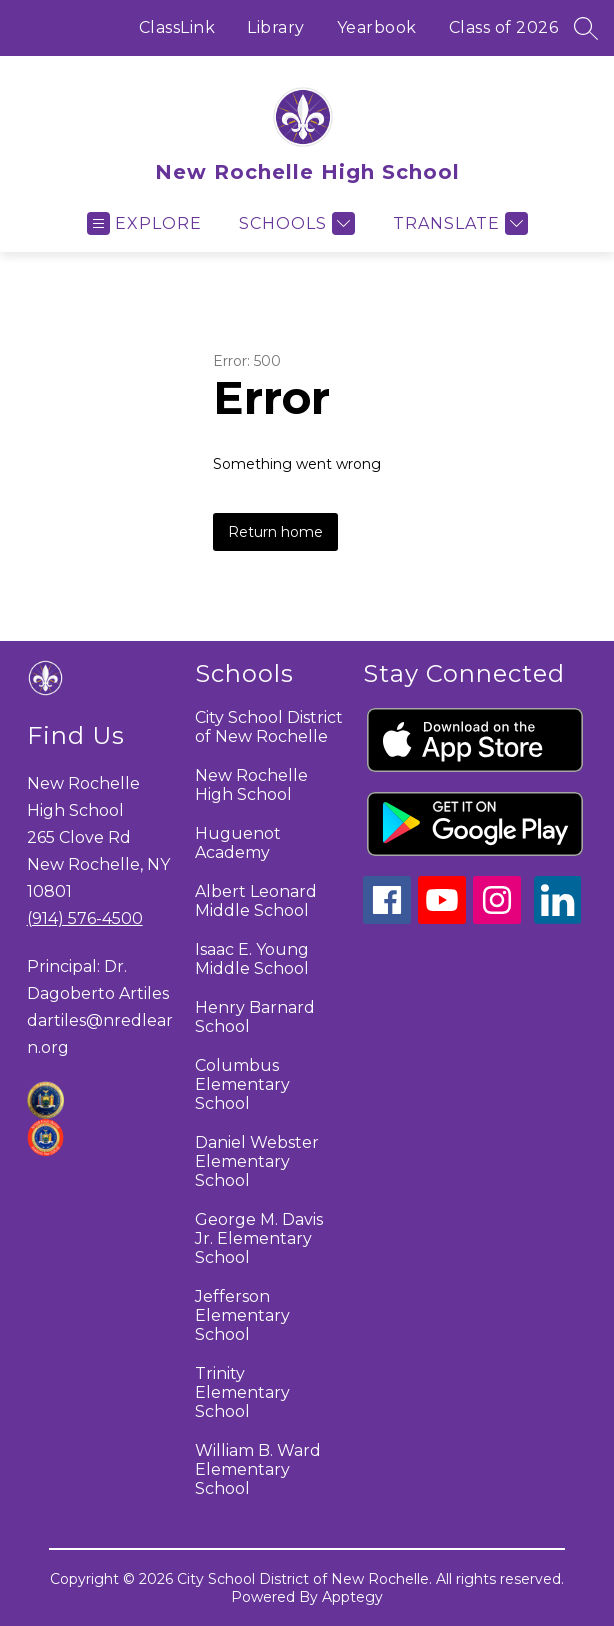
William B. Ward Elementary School (258, 1469)
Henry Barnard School (255, 1017)
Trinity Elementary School (242, 1392)
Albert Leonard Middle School (256, 901)
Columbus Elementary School (242, 1084)
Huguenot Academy (238, 843)
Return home (275, 532)
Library (276, 27)
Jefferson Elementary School (242, 1315)
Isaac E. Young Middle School (252, 959)
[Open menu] (144, 223)
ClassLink (177, 27)
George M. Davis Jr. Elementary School (259, 1238)
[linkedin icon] (558, 918)
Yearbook (377, 27)
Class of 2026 (504, 27)
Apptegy (352, 1597)
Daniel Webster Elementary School (257, 1161)
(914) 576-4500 (85, 918)
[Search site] (586, 28)
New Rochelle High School (251, 785)
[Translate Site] (458, 223)
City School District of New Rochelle (269, 727)
